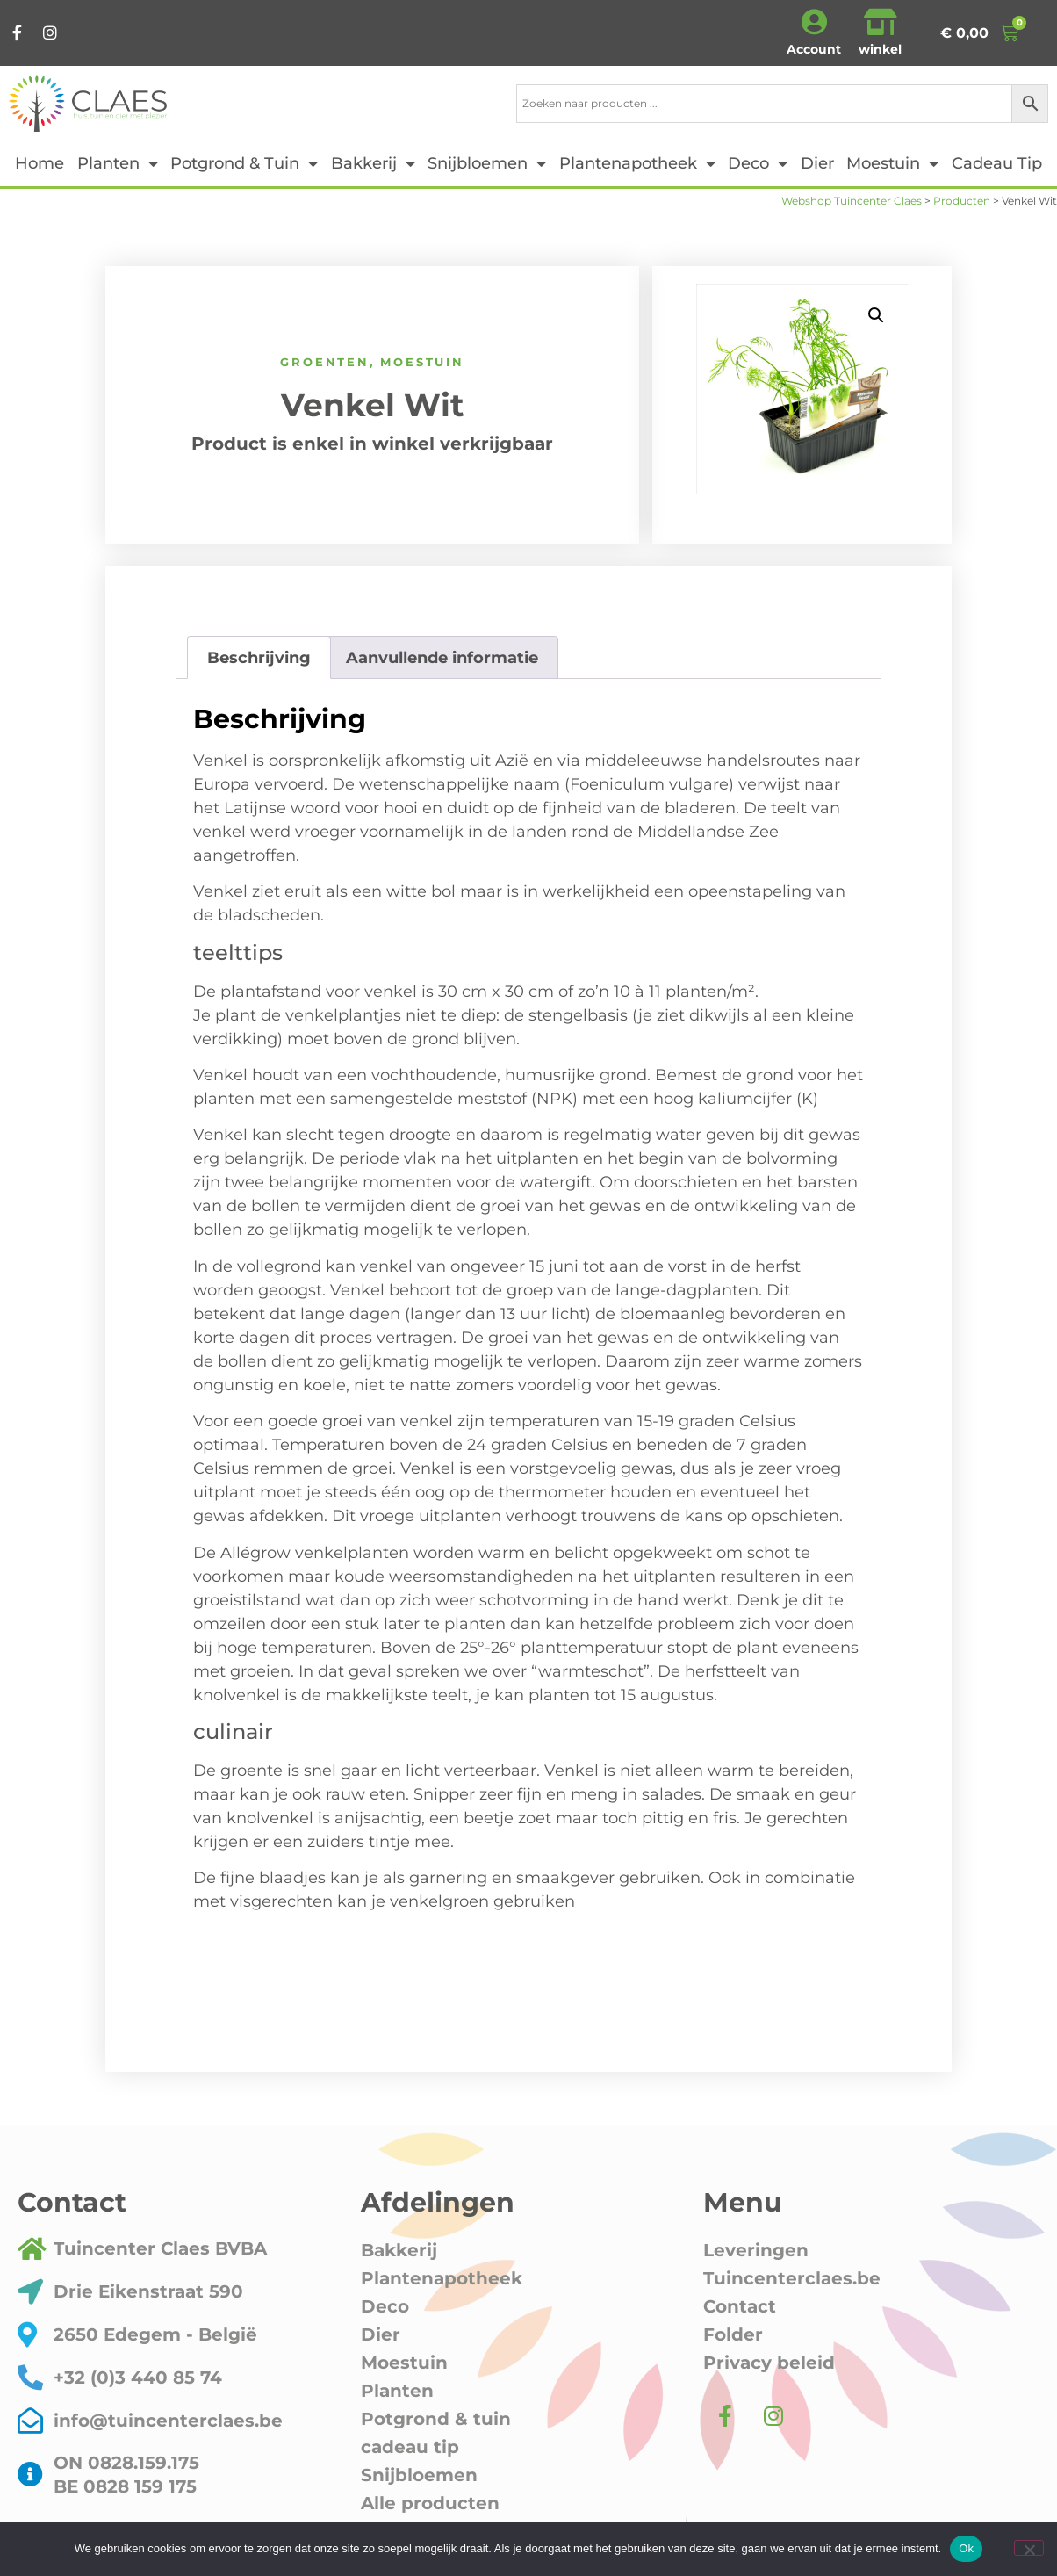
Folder (733, 2334)
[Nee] (1029, 2548)
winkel (880, 49)
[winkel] (880, 22)
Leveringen (756, 2250)
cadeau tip (997, 163)
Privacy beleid (769, 2362)
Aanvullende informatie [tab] (442, 657)
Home (39, 163)
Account (814, 49)
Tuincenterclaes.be (792, 2278)
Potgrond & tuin (244, 163)
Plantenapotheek (637, 163)
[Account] (814, 22)
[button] (876, 315)
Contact (739, 2306)
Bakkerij (373, 163)
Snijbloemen (487, 163)
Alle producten (430, 2503)
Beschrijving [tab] (259, 657)
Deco (757, 163)
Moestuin (892, 163)
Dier (817, 163)
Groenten (324, 362)
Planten (117, 163)
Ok (966, 2548)
